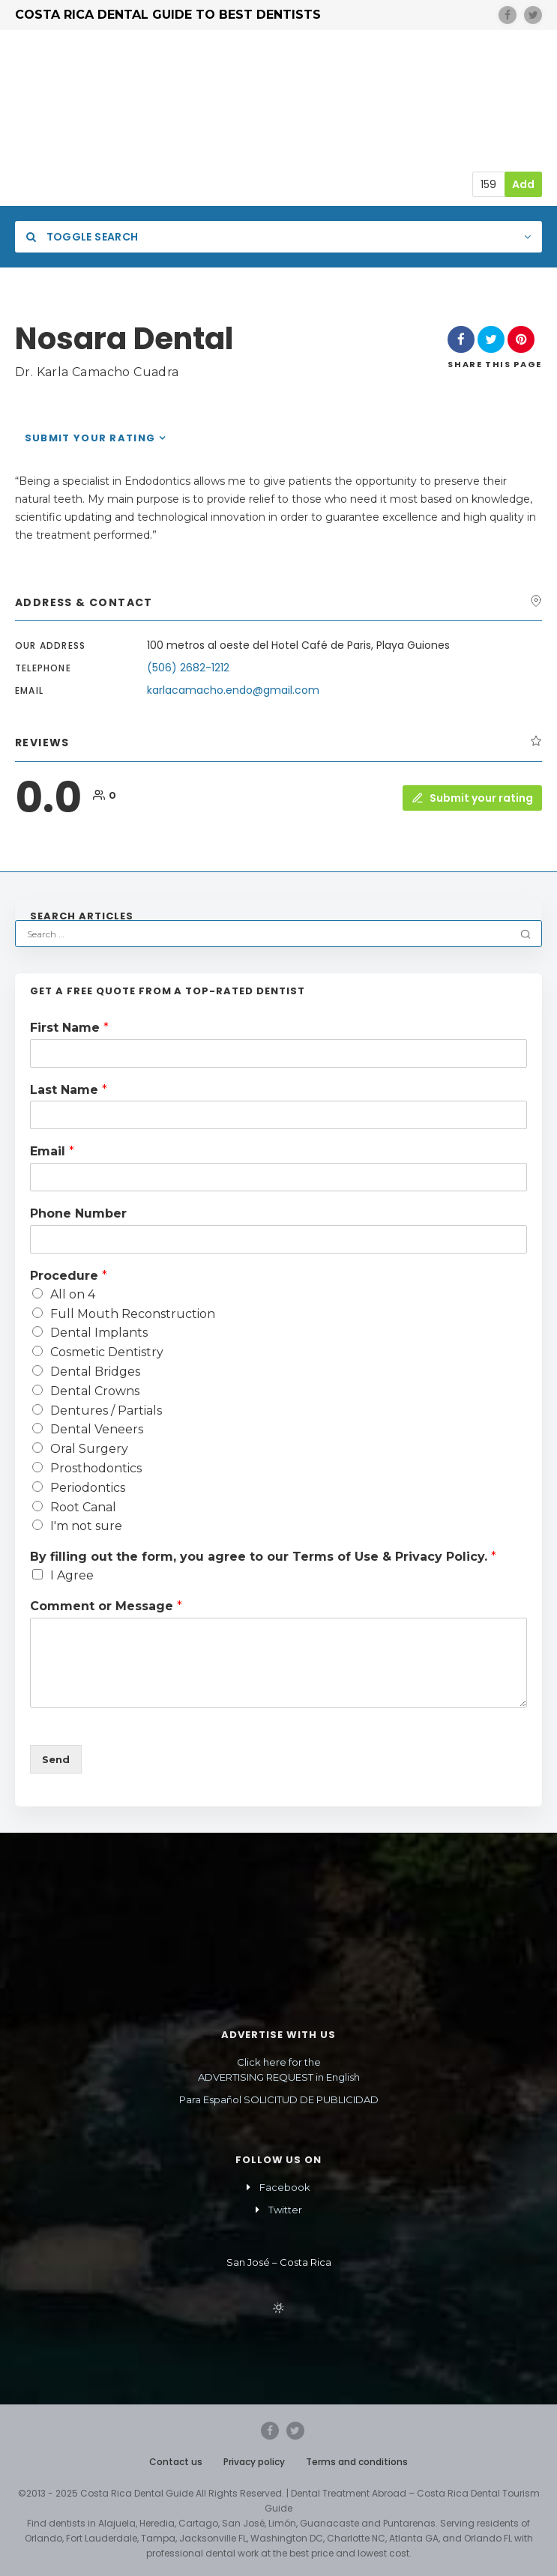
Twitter (285, 2210)
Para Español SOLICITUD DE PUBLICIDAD (279, 2099)
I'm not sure (86, 1526)
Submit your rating (90, 438)
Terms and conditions (357, 2461)
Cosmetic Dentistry (106, 1352)
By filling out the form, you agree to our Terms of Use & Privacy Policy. (263, 1556)
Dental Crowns (94, 1391)
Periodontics (87, 1488)
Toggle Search (82, 236)
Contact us (175, 2461)
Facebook (284, 2187)
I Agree (72, 1575)
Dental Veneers (96, 1429)
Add (523, 184)
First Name (69, 1028)
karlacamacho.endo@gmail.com (233, 690)
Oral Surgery (89, 1449)
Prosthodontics (96, 1468)
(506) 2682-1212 (188, 667)
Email (52, 1151)
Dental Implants (99, 1332)
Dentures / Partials (106, 1410)
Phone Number (78, 1213)
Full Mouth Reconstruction (132, 1314)
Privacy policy (254, 2461)
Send (56, 1759)
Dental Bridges (95, 1371)
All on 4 (72, 1294)
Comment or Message (106, 1606)
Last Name (68, 1090)
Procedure (68, 1276)
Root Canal (83, 1507)
